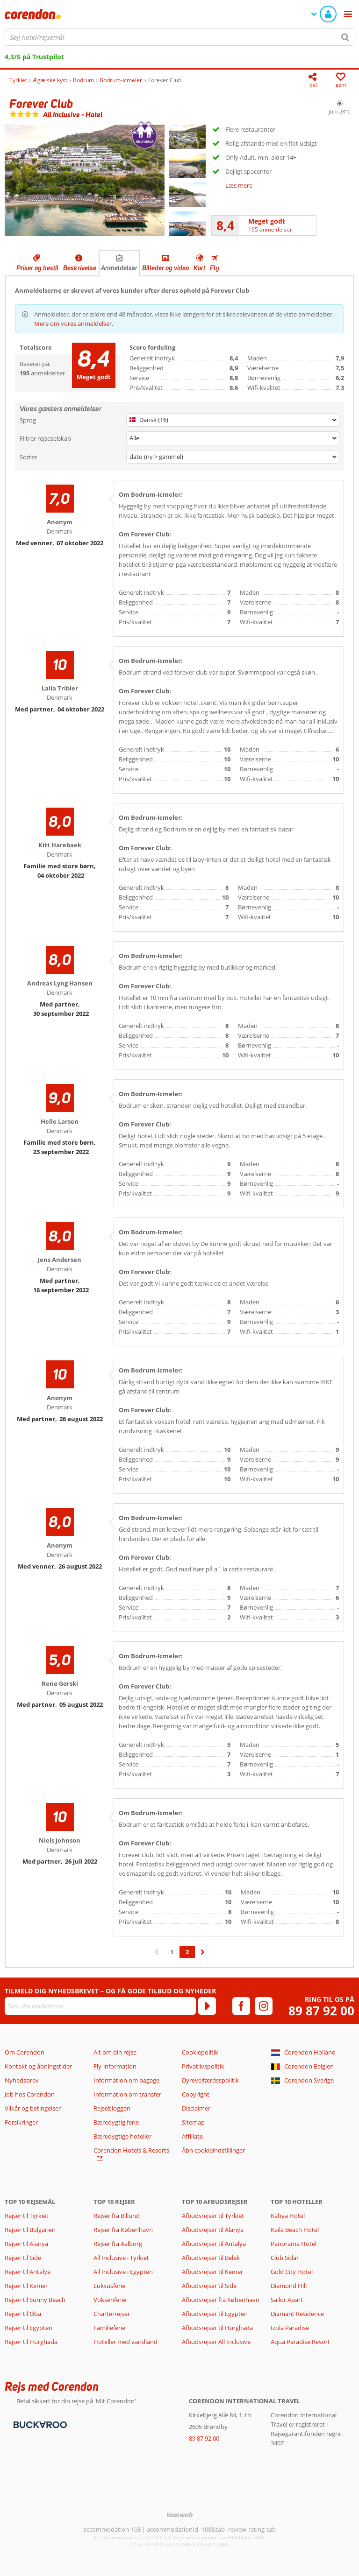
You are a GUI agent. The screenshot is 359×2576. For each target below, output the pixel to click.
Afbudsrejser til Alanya (213, 2229)
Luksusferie (109, 2285)
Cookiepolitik (200, 2052)
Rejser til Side (23, 2257)
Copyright (195, 2094)
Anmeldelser (119, 268)
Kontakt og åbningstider (38, 2066)
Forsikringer (21, 2122)
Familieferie (109, 2327)
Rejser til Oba (23, 2313)
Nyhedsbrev (22, 2080)
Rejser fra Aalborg (117, 2243)
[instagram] (264, 2006)
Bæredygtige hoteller (122, 2136)
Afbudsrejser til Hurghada (217, 2327)
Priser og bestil (37, 268)
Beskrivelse (79, 268)
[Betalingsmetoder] (39, 2424)
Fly (214, 268)
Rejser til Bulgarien (30, 2229)
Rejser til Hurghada (31, 2341)
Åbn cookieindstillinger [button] (213, 2150)
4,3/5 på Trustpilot (34, 56)
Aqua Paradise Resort (300, 2341)
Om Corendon (24, 2052)
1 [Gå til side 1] (171, 1952)
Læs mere (238, 185)
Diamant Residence (297, 2313)
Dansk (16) (148, 419)
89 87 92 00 (321, 2011)
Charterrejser (111, 2313)
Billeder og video (165, 268)
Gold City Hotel (292, 2271)
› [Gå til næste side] (202, 1956)
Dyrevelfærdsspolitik (210, 2080)
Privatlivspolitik (203, 2066)
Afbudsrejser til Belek (211, 2257)
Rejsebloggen (111, 2108)
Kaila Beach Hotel (295, 2229)
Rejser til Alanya (26, 2243)
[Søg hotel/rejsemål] (179, 37)
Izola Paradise (290, 2327)
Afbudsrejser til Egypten (215, 2313)
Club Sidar (285, 2257)
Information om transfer (127, 2094)
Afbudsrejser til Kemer (212, 2271)
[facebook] (241, 2006)
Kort (199, 268)
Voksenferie (109, 2299)
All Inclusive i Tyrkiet (122, 2257)
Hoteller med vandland (125, 2341)
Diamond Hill (289, 2285)
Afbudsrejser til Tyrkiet (213, 2215)
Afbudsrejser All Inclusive (216, 2341)
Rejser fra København (123, 2229)
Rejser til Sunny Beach (35, 2299)
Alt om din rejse (114, 2052)
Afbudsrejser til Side (209, 2285)
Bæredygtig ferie (116, 2122)
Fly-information (114, 2066)
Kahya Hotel (288, 2215)
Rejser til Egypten (28, 2327)
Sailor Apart (287, 2299)
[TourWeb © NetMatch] (180, 2514)
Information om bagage (126, 2080)
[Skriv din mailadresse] (100, 2006)
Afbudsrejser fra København (220, 2299)
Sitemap (193, 2122)
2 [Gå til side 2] (187, 1952)
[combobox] (179, 37)
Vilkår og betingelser (33, 2108)
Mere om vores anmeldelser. (73, 323)
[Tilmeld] (207, 2006)
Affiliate (192, 2136)
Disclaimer (196, 2108)
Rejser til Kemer (26, 2285)
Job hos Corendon (30, 2094)
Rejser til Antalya (27, 2271)
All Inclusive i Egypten (123, 2271)
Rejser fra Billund (116, 2215)
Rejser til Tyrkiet (27, 2215)
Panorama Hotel (293, 2243)
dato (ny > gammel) (156, 456)
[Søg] (345, 37)
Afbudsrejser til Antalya (214, 2243)
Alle (134, 438)
